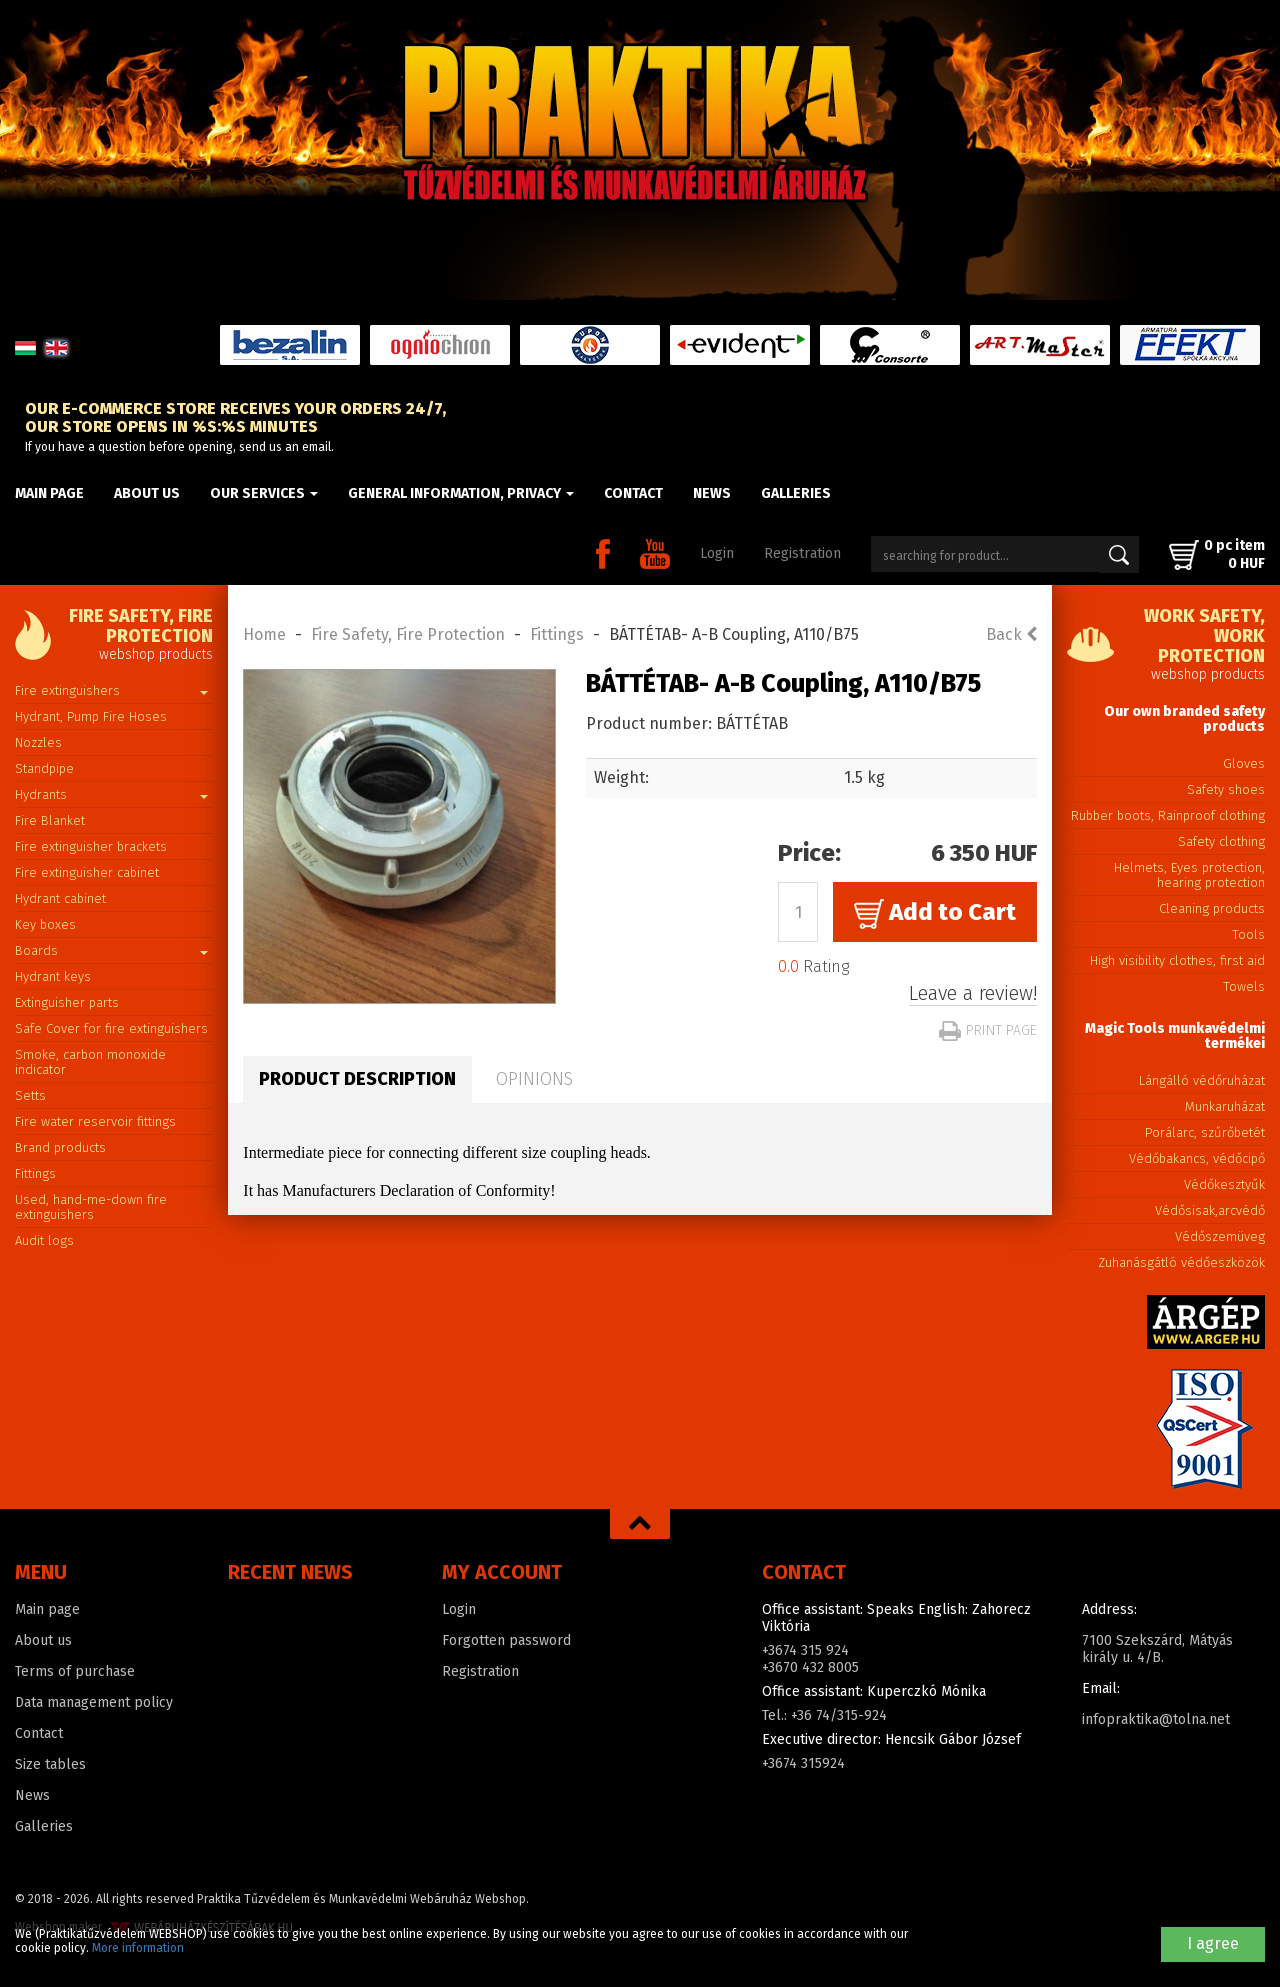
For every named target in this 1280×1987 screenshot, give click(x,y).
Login (717, 553)
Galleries (796, 493)
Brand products (60, 1147)
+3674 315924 (803, 1763)
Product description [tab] (357, 1079)
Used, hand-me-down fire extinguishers (91, 1207)
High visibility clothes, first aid (1177, 960)
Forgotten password (506, 1640)
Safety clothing (1221, 841)
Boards (111, 950)
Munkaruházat (1225, 1106)
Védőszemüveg (1220, 1236)
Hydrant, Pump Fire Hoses (91, 716)
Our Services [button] (264, 493)
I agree (1213, 1943)
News (712, 493)
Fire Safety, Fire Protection (408, 634)
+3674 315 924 (805, 1650)
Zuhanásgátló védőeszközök (1181, 1262)
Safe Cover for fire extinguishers (111, 1028)
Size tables (50, 1764)
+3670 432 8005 (810, 1667)
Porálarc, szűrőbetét (1205, 1132)
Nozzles (38, 742)
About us (147, 493)
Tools (1248, 934)
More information (138, 1948)
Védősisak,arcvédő (1210, 1210)
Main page (49, 493)
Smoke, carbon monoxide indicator (90, 1062)
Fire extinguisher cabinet (87, 872)
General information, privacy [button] (461, 493)
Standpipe (44, 768)
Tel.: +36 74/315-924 (824, 1715)
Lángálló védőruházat (1202, 1080)
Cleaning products (1212, 908)
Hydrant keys (53, 976)
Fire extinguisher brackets (91, 846)
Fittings (35, 1173)
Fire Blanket (50, 820)
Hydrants (111, 794)
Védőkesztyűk (1224, 1184)
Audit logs (44, 1240)
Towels (1244, 986)
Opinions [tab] (534, 1079)
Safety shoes (1226, 789)
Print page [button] (988, 1030)
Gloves (1244, 763)
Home (264, 634)
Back (1011, 634)
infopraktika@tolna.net (1156, 1719)
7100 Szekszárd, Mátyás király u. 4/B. (1157, 1649)
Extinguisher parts (67, 1002)
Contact (633, 493)
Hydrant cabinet (60, 898)
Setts (30, 1095)
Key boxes (45, 924)
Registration (802, 553)
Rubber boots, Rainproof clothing (1168, 815)
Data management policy (94, 1702)
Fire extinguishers (111, 690)
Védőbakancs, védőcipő (1197, 1158)
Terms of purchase (75, 1671)
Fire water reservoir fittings (95, 1121)
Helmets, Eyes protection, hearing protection (1189, 875)
